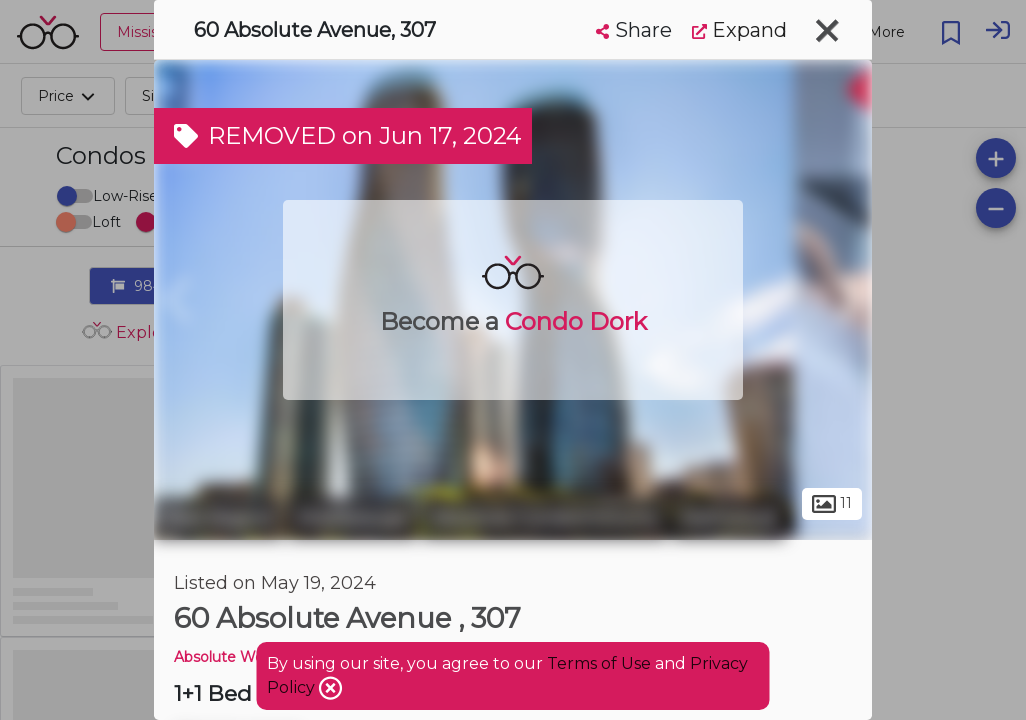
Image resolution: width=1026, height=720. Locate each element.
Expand (739, 30)
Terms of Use (599, 663)
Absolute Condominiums (544, 518)
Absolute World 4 (234, 657)
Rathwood (728, 518)
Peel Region (218, 518)
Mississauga (352, 518)
